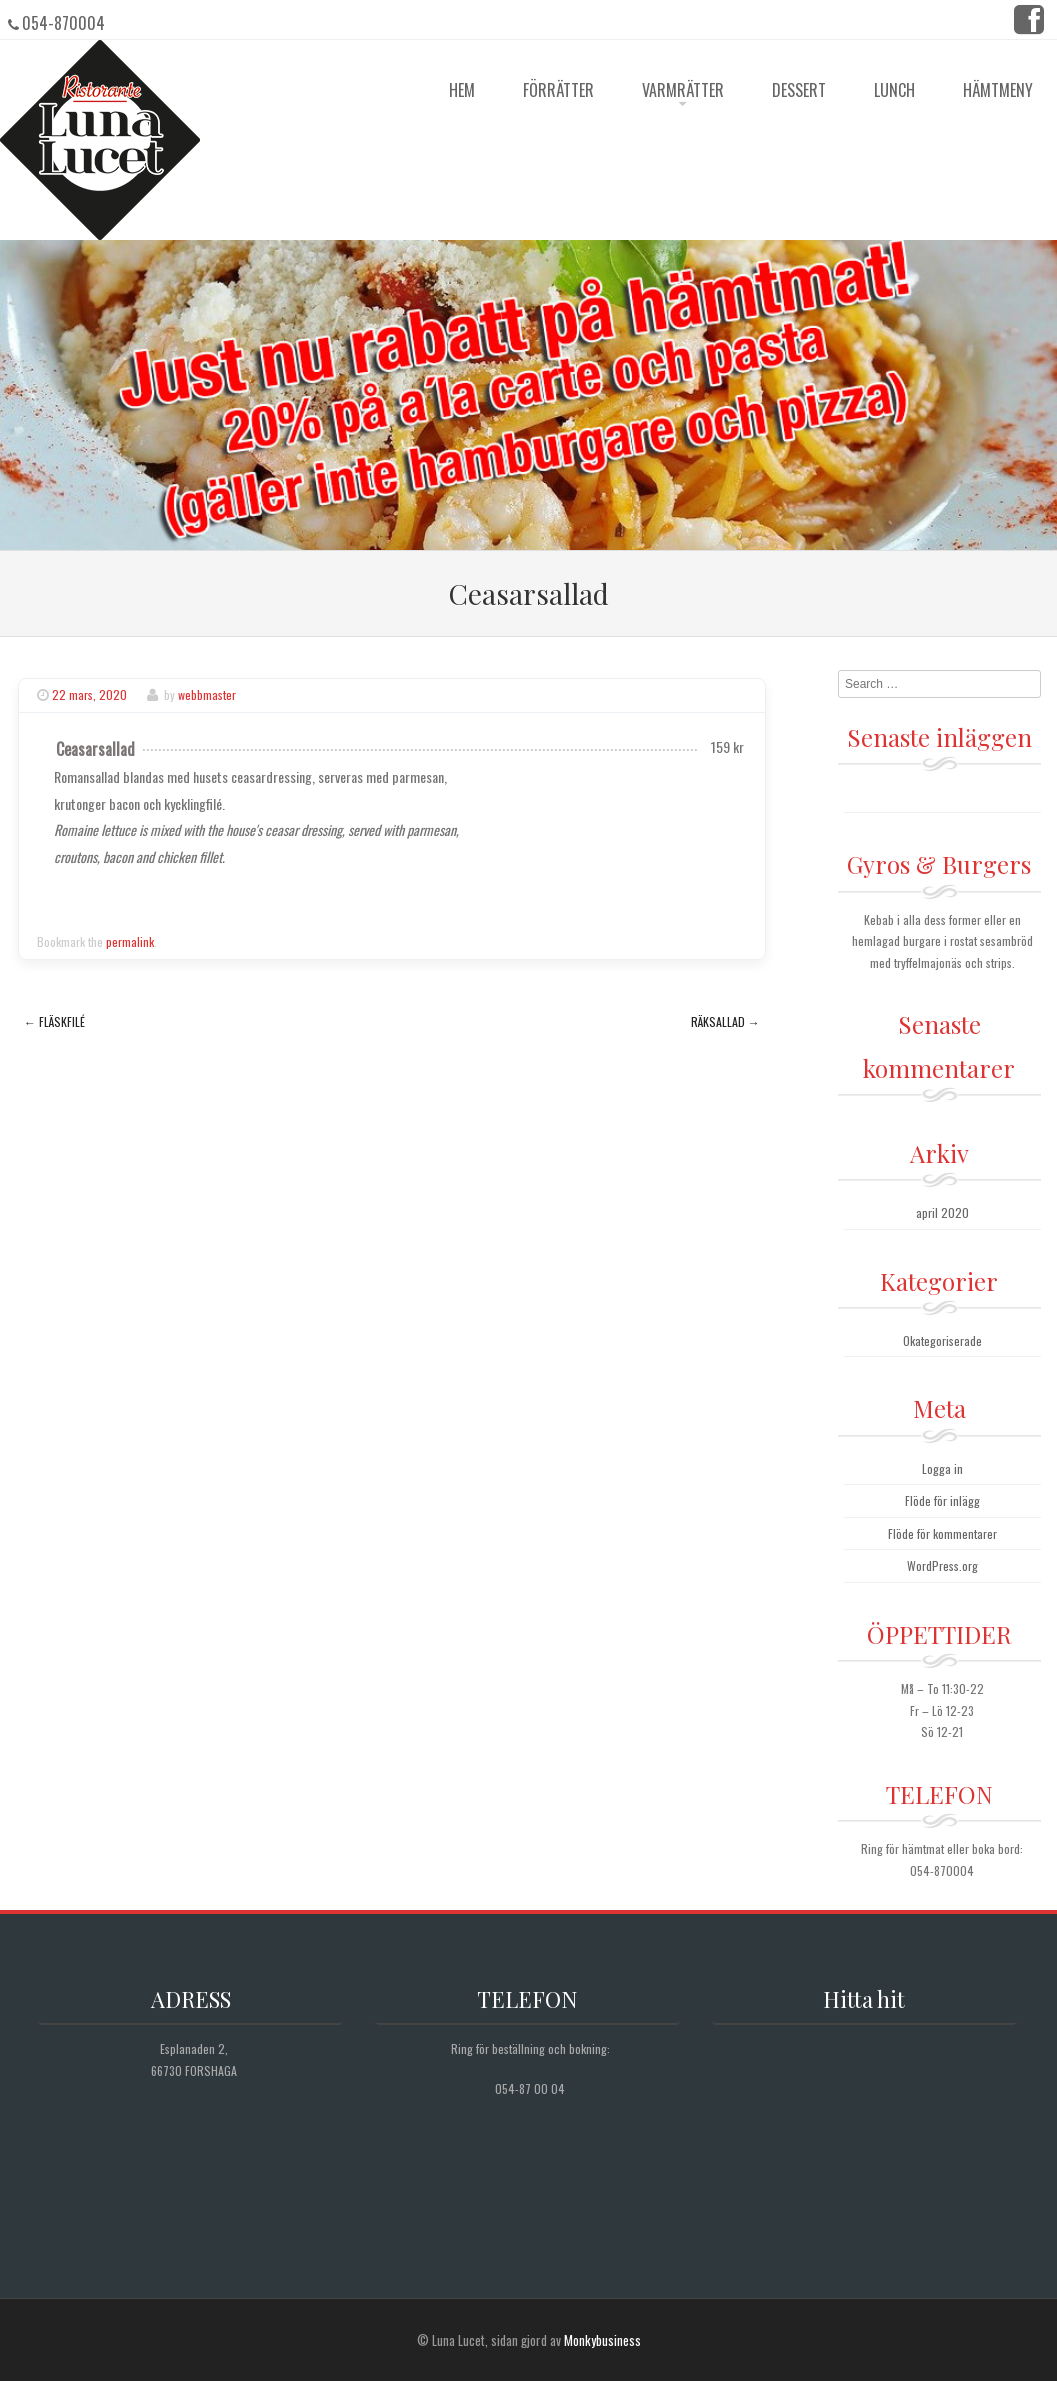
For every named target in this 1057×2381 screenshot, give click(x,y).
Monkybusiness (602, 2340)
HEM (462, 90)
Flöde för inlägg (942, 1500)
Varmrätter (683, 90)
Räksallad (725, 1021)
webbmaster (207, 694)
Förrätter (558, 90)
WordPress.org (942, 1565)
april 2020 (942, 1212)
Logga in (942, 1468)
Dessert (799, 90)
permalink (130, 941)
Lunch (894, 90)
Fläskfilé (54, 1021)
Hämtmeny (998, 90)
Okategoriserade (942, 1340)
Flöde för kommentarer (942, 1533)
